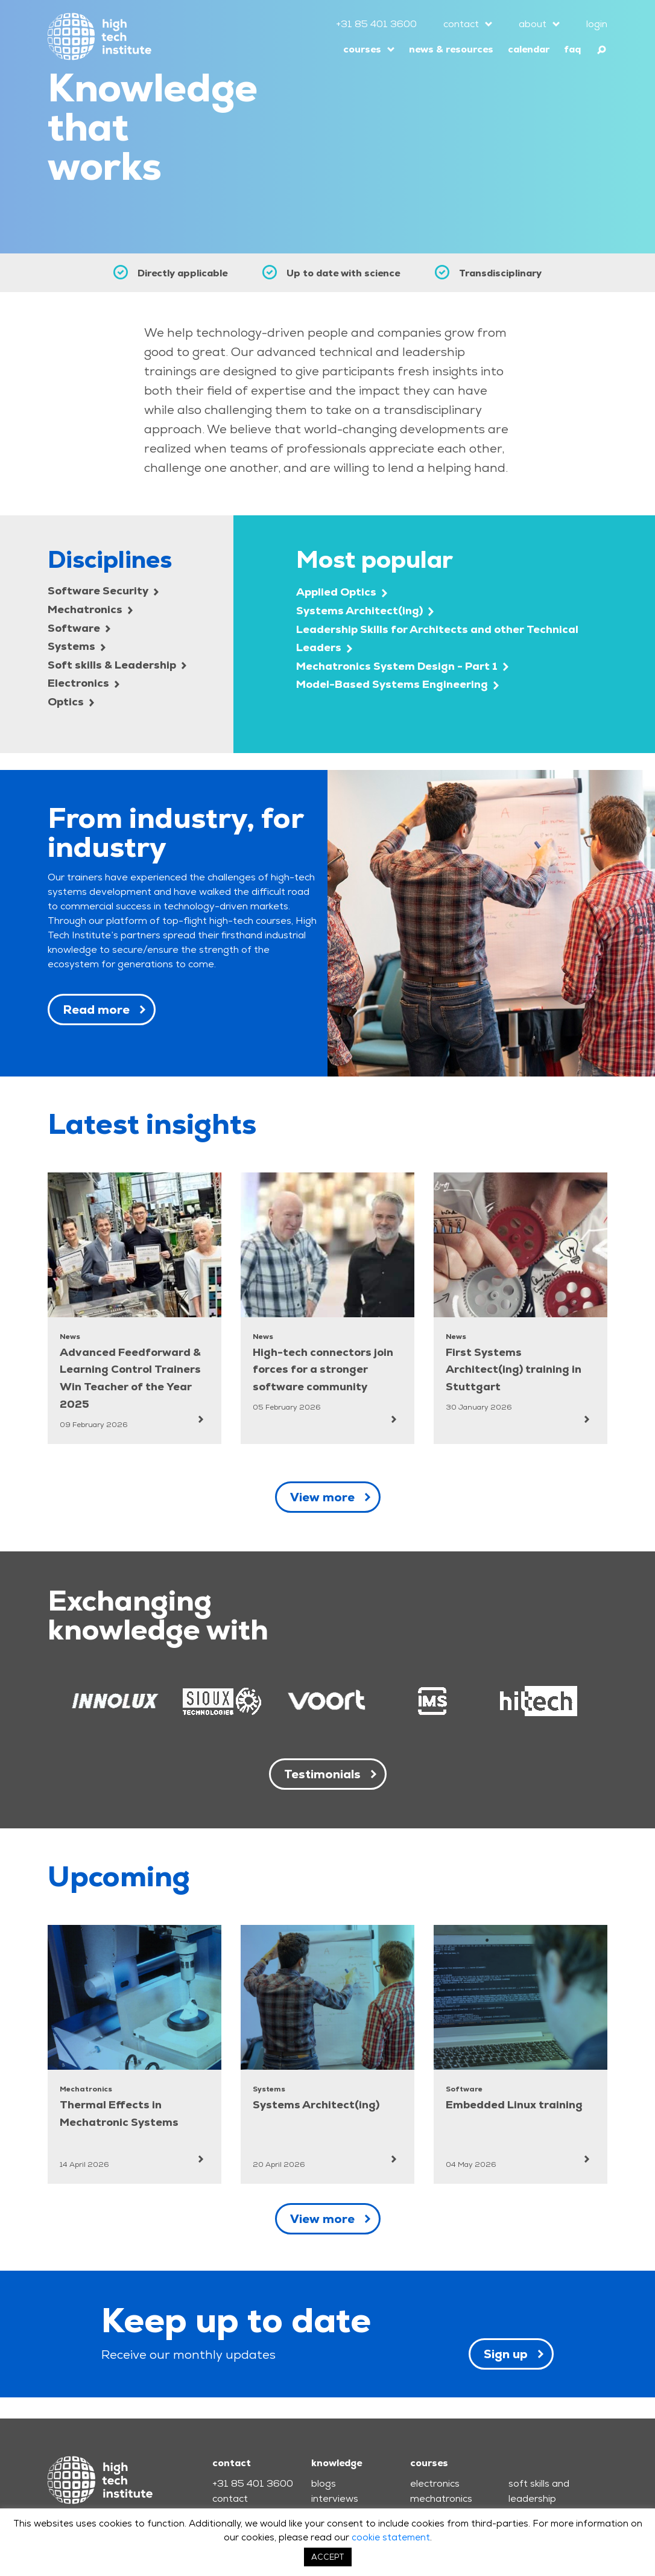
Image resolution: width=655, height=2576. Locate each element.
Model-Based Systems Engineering (397, 684)
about (532, 23)
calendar (528, 49)
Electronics (83, 683)
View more (322, 1497)
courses (362, 49)
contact (461, 23)
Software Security (103, 590)
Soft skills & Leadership (117, 665)
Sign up (506, 2354)
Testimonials (322, 1774)
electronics (435, 2483)
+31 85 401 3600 (376, 23)
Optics (71, 701)
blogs (323, 2483)
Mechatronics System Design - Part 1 (402, 666)
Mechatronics (90, 609)
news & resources (451, 49)
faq (572, 49)
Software (79, 628)
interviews (334, 2498)
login (596, 23)
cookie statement (391, 2537)
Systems (77, 646)
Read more (96, 1009)
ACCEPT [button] (327, 2557)
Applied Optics (341, 592)
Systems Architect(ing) (365, 610)
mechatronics (441, 2498)
